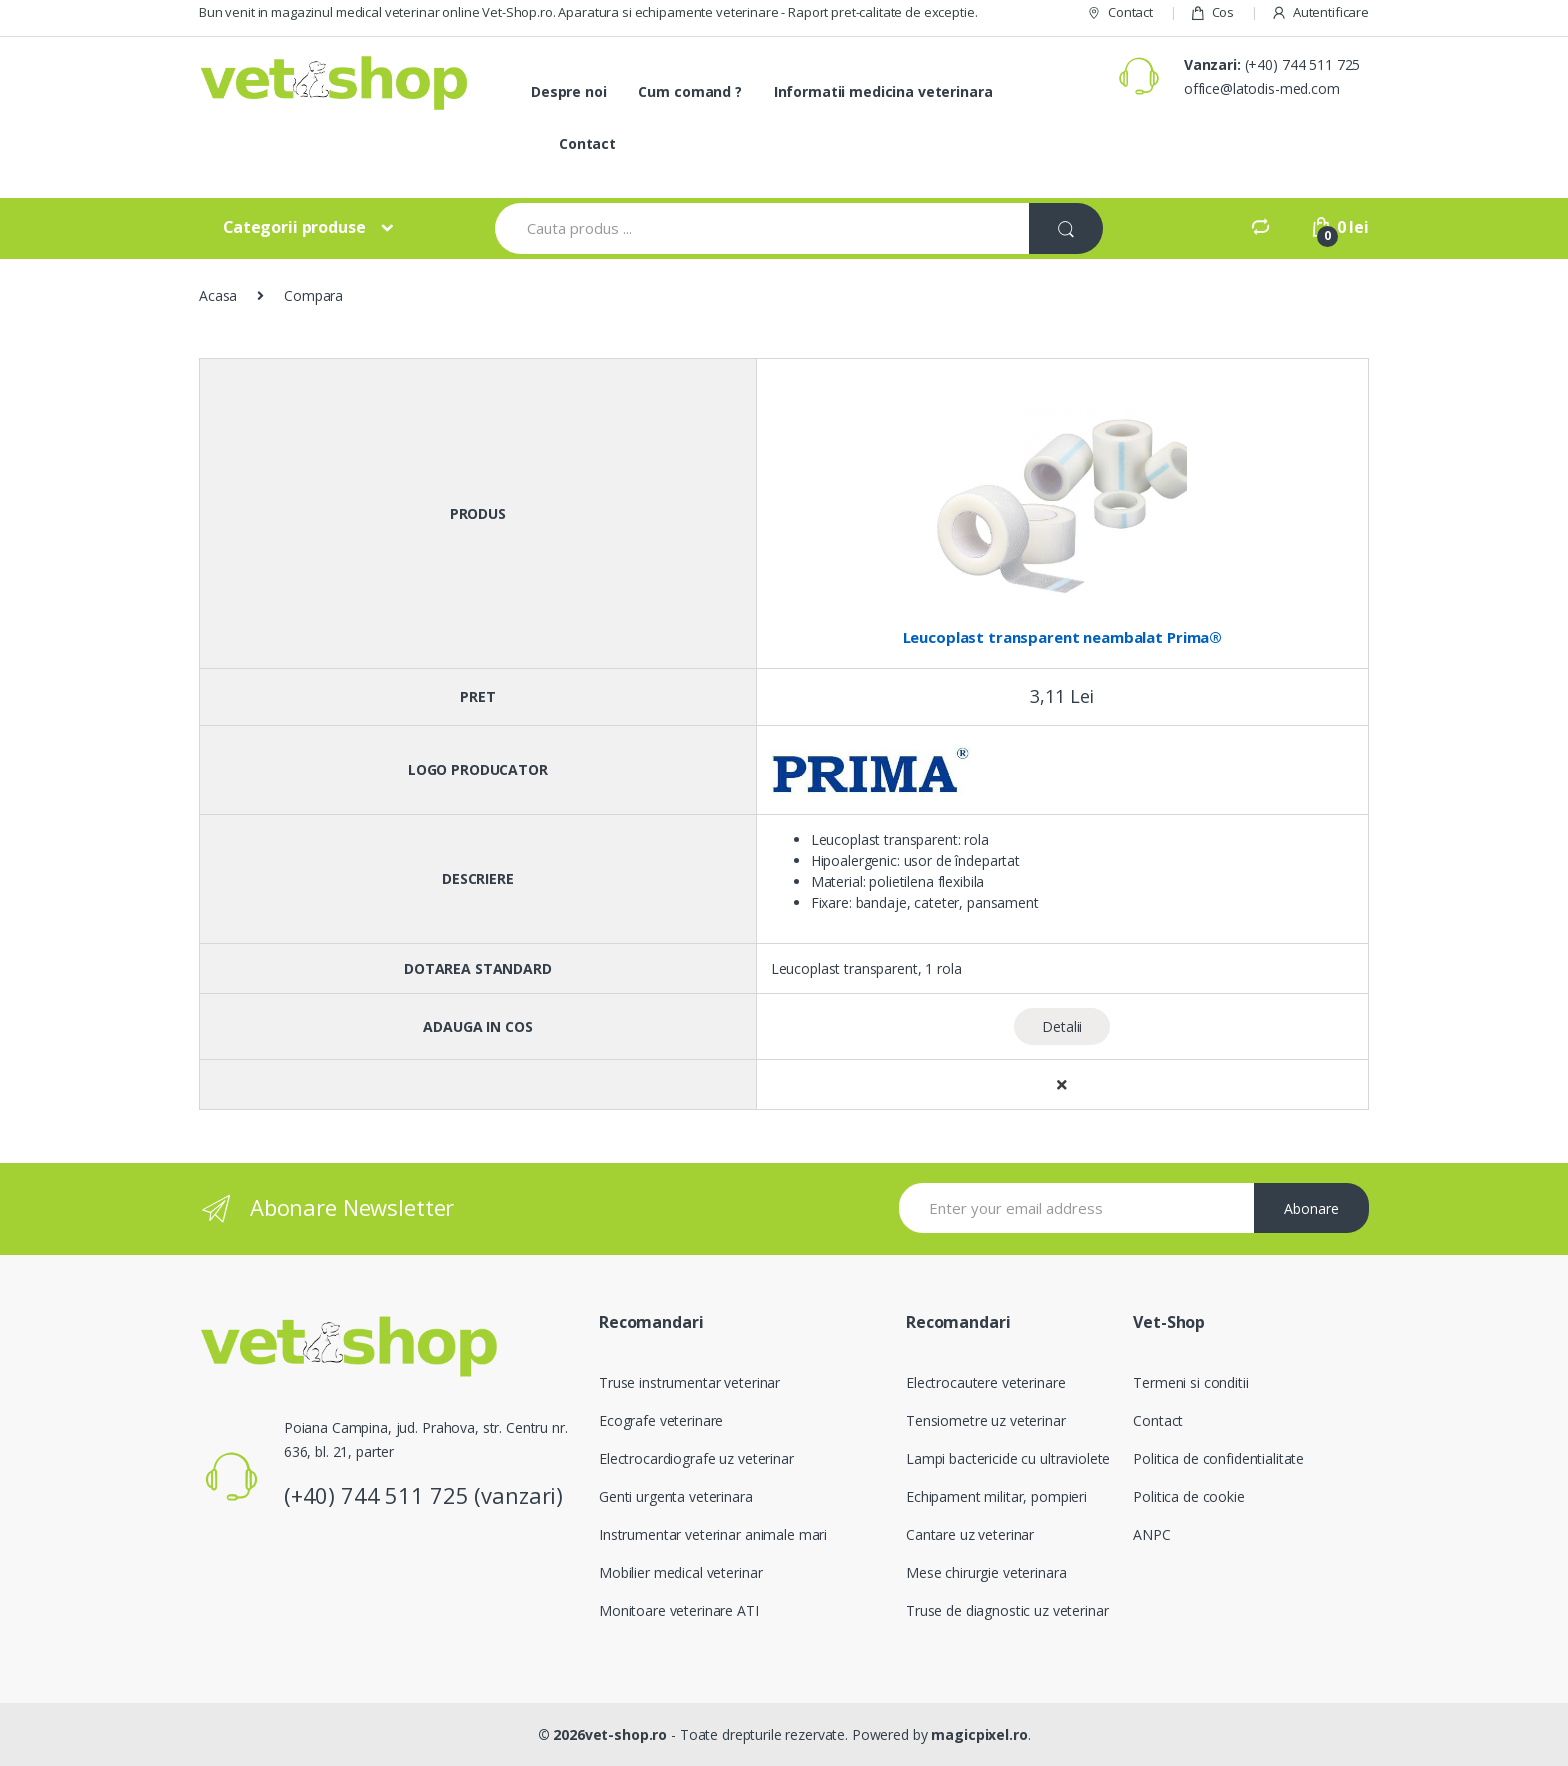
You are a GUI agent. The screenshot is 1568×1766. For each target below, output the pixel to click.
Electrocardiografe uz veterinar (696, 1458)
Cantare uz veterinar (970, 1534)
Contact (1119, 12)
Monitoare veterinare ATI (679, 1610)
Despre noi (569, 91)
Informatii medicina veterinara (883, 91)
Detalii (1062, 1026)
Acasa (218, 295)
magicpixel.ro (979, 1734)
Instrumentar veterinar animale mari (713, 1534)
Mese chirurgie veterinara (986, 1572)
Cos (1212, 12)
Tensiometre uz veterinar (986, 1420)
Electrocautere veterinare (986, 1382)
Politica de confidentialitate (1218, 1458)
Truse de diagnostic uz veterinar (1007, 1610)
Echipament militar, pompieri (996, 1496)
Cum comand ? (689, 91)
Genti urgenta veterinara (676, 1496)
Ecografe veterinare (661, 1420)
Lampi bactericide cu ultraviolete (1008, 1458)
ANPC (1151, 1534)
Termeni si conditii (1190, 1382)
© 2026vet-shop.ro (603, 1734)
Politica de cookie (1188, 1496)
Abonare (1311, 1208)
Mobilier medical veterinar (680, 1572)
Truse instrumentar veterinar (689, 1382)
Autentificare (1320, 12)
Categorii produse (294, 227)
